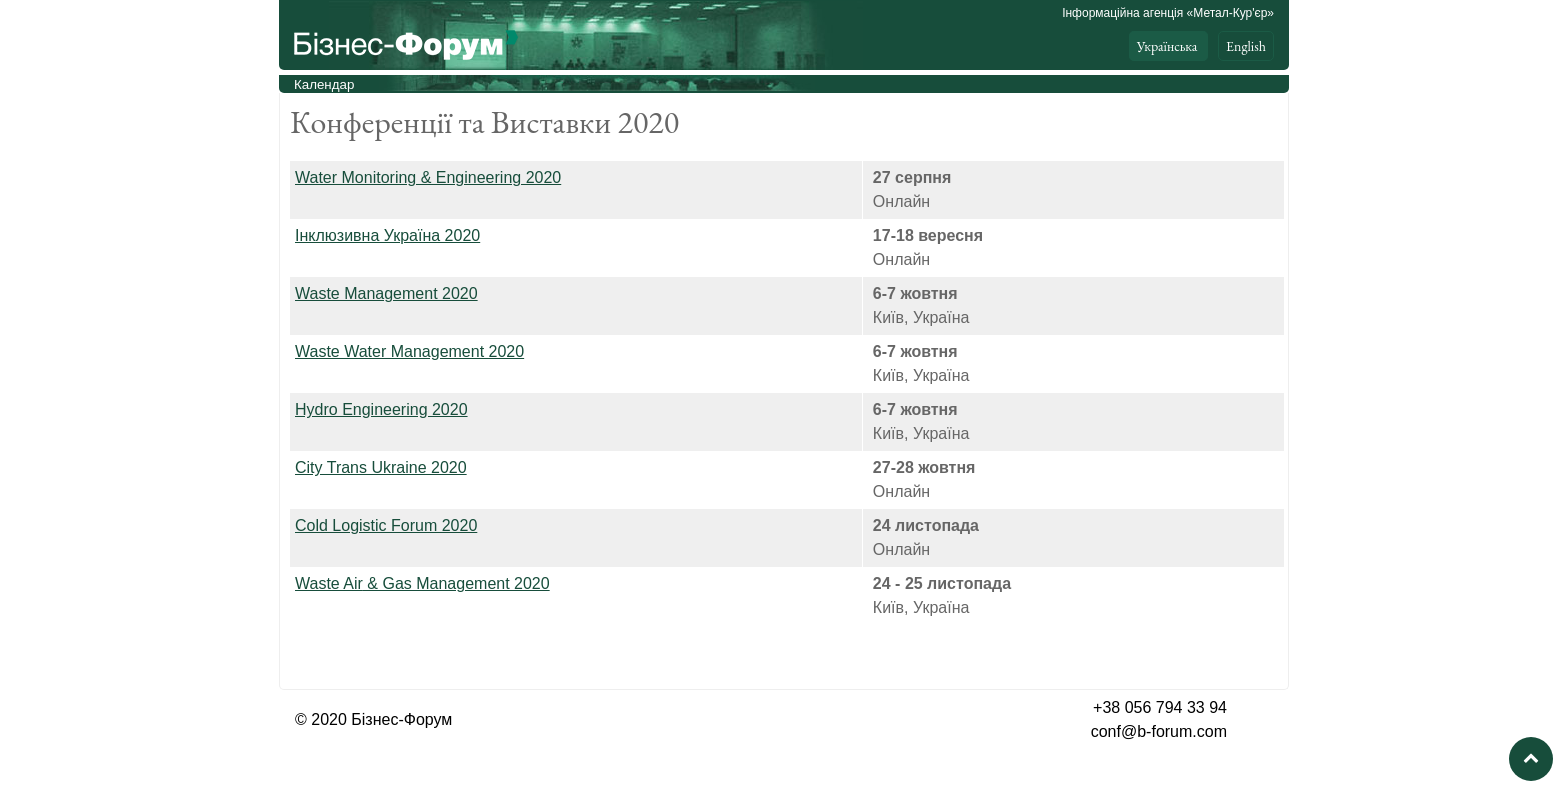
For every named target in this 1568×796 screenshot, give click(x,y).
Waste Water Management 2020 (409, 351)
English (1246, 46)
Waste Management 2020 (386, 293)
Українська (1168, 46)
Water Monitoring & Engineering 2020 (428, 177)
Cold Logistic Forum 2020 (386, 525)
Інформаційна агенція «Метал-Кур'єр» (1168, 13)
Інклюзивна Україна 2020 (387, 235)
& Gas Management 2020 (422, 583)
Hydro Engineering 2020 (381, 409)
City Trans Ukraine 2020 (381, 467)
